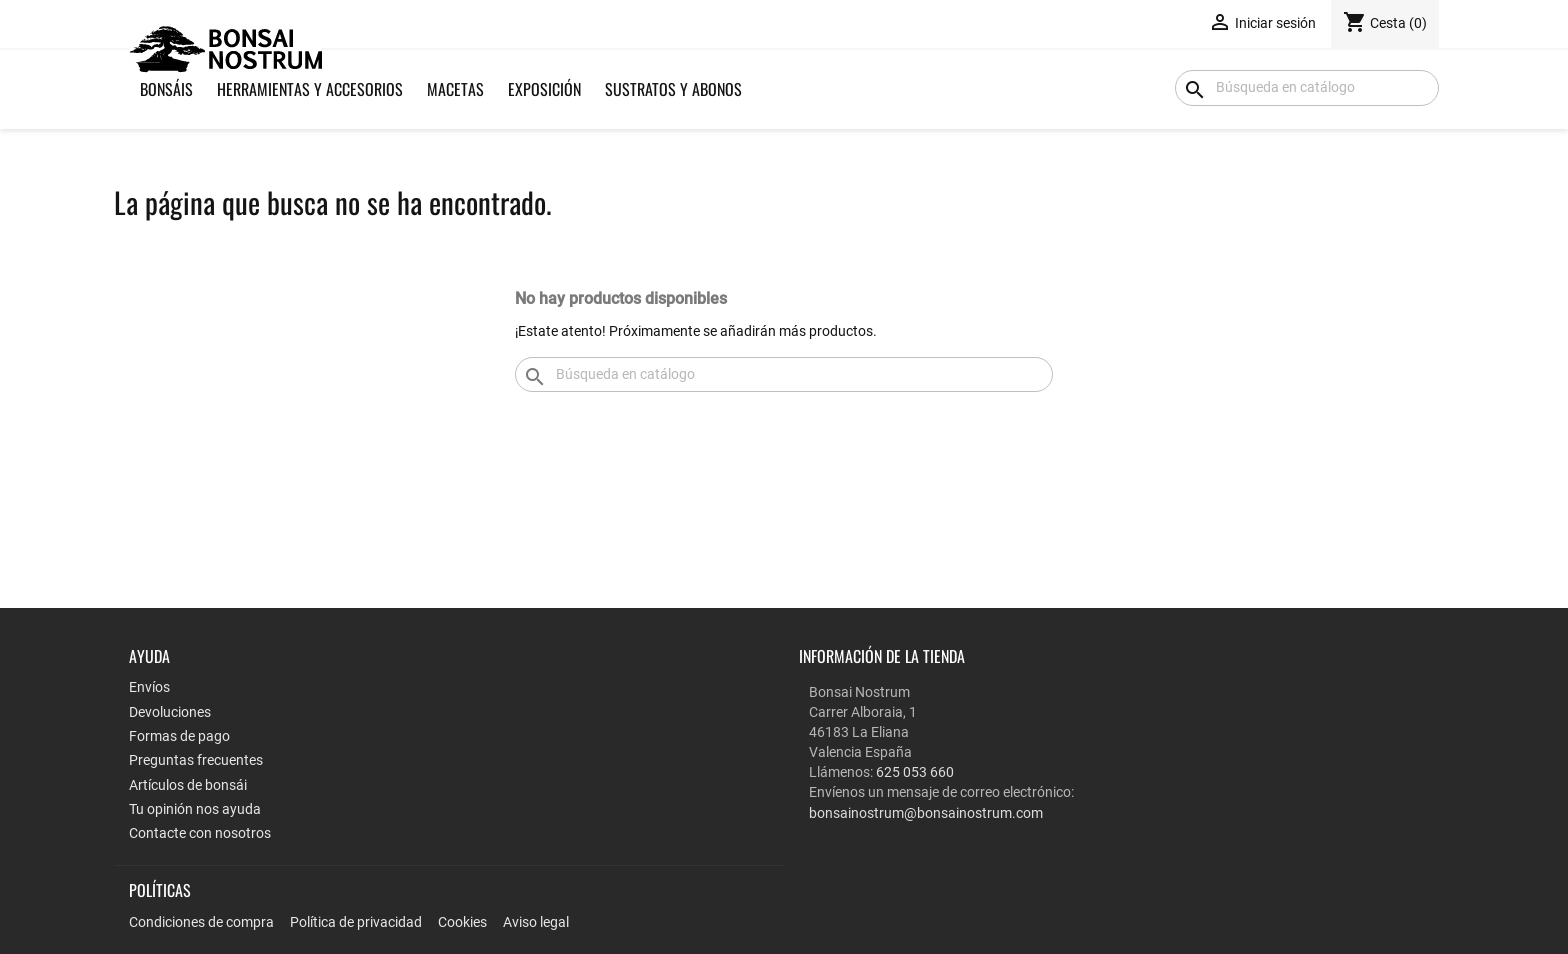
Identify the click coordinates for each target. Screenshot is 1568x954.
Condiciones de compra (201, 922)
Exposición (544, 89)
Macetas (455, 89)
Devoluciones (170, 712)
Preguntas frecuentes (196, 760)
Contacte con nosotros (200, 833)
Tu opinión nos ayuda (195, 809)
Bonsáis (166, 89)
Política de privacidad (356, 922)
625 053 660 (915, 772)
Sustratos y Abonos (673, 89)
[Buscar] (1307, 88)
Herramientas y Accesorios (310, 89)
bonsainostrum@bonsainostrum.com (926, 813)
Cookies (462, 922)
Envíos (149, 687)
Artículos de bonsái (188, 785)
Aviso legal (536, 922)
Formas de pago (179, 736)
